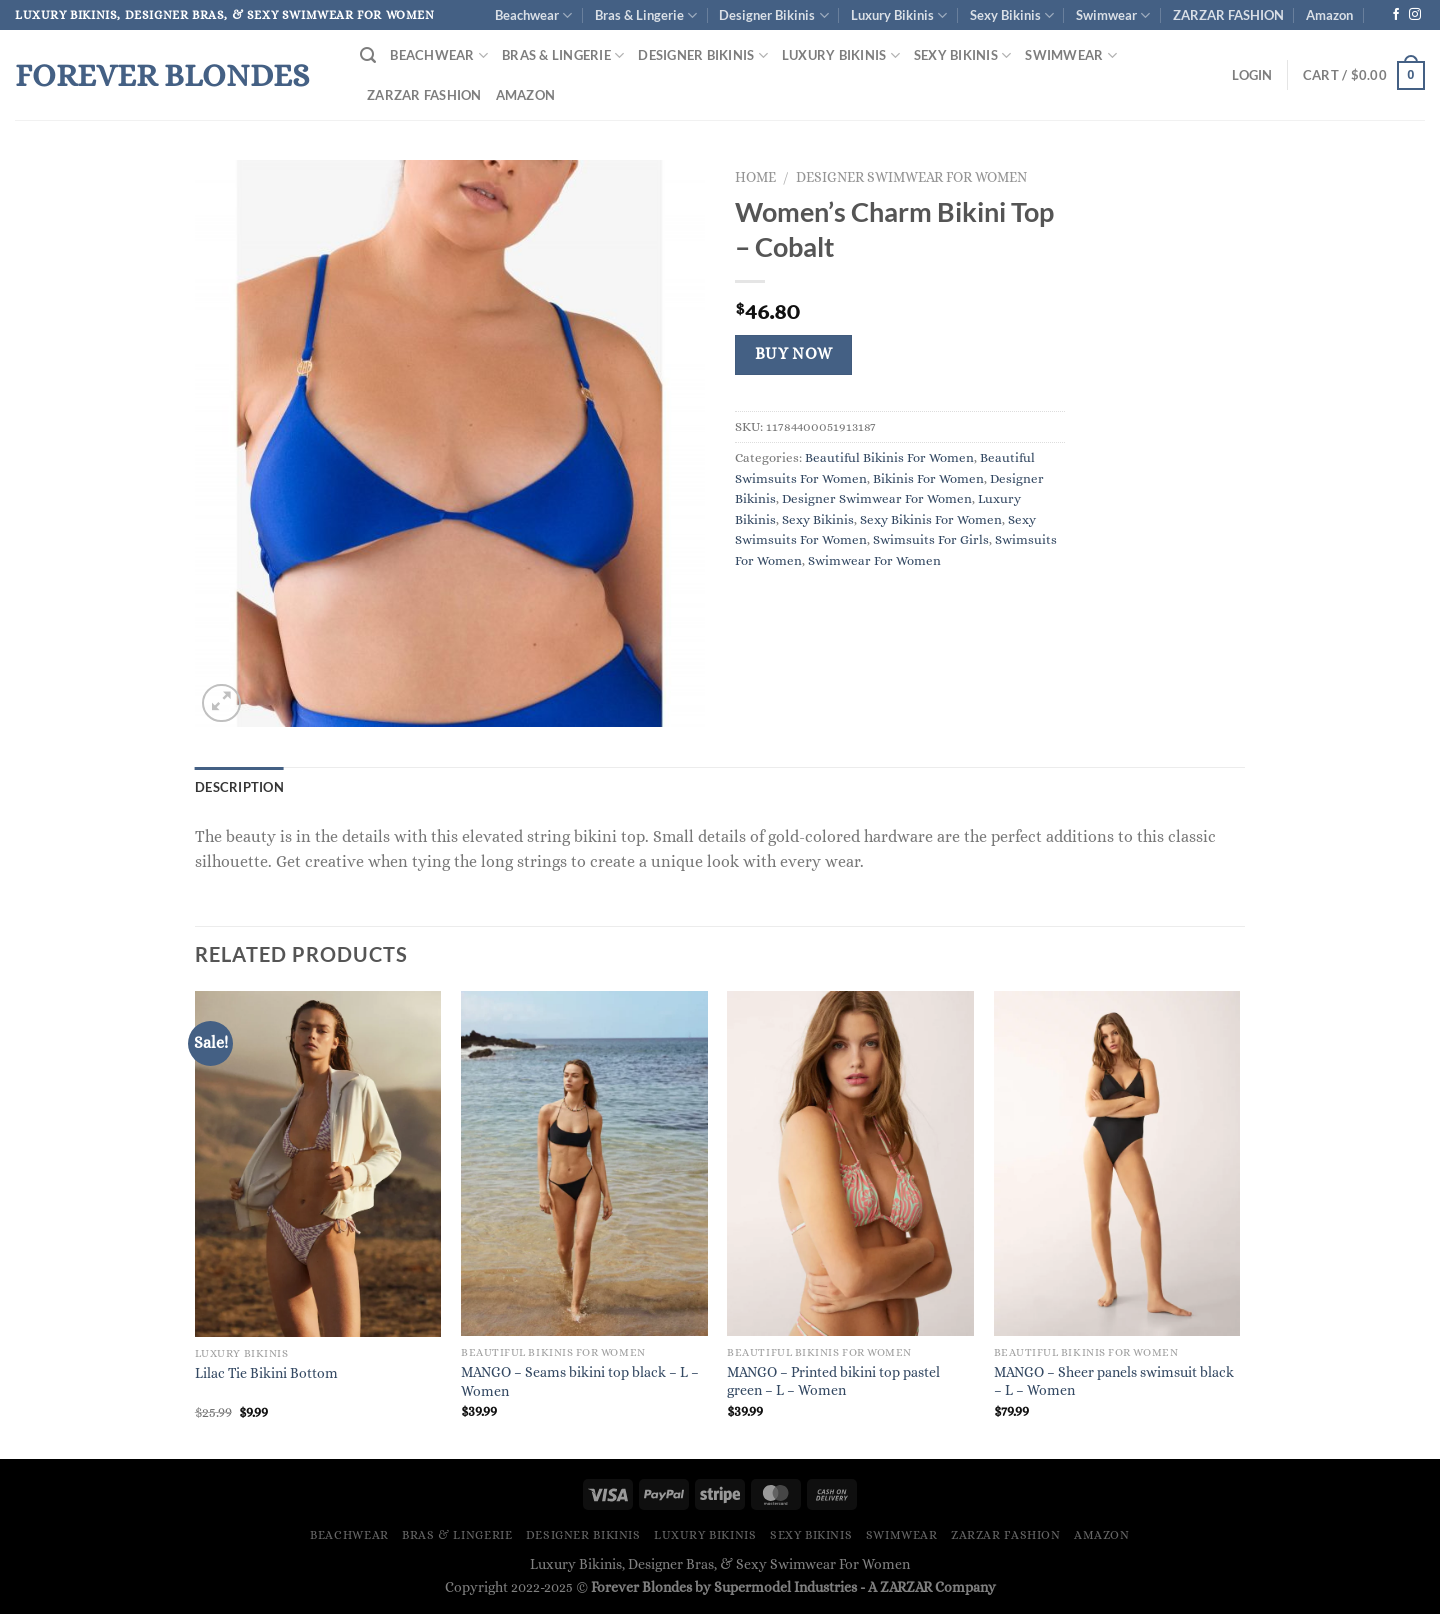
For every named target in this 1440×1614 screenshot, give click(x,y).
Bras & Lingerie (646, 15)
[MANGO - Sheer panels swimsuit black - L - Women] (1117, 1163)
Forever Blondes (162, 75)
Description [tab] (239, 787)
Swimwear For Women (874, 560)
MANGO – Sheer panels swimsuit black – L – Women (1114, 1381)
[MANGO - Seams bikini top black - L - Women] (584, 1163)
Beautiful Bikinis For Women (889, 457)
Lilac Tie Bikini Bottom (266, 1373)
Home (755, 177)
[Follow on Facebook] (1396, 15)
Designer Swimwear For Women (911, 177)
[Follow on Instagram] (1415, 15)
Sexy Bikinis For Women (931, 519)
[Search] (368, 55)
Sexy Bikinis (1012, 15)
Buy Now (794, 354)
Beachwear (533, 15)
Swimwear (1113, 15)
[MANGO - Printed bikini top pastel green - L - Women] (850, 1163)
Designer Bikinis (773, 15)
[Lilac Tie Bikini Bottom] (318, 1164)
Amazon (1329, 15)
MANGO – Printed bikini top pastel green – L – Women (833, 1381)
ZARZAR (906, 1587)
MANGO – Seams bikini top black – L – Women (580, 1381)
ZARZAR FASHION (1228, 15)
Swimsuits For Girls (931, 539)
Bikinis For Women (928, 478)
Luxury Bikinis (899, 15)
